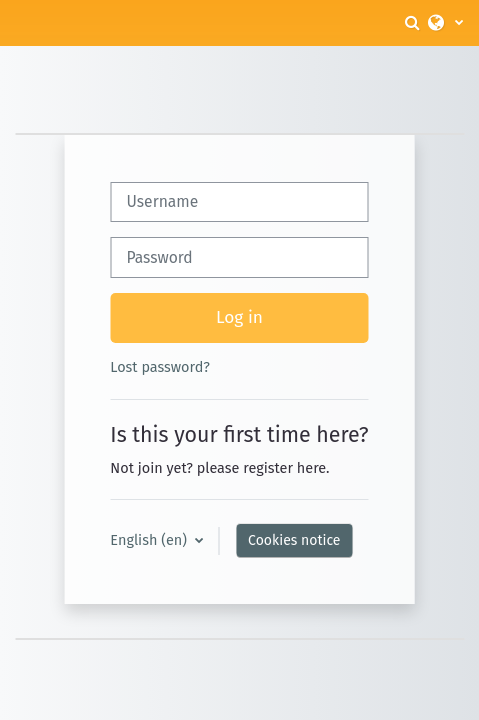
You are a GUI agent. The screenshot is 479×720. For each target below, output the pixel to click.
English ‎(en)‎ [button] (150, 540)
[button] (414, 23)
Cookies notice (294, 540)
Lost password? (160, 367)
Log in (239, 317)
